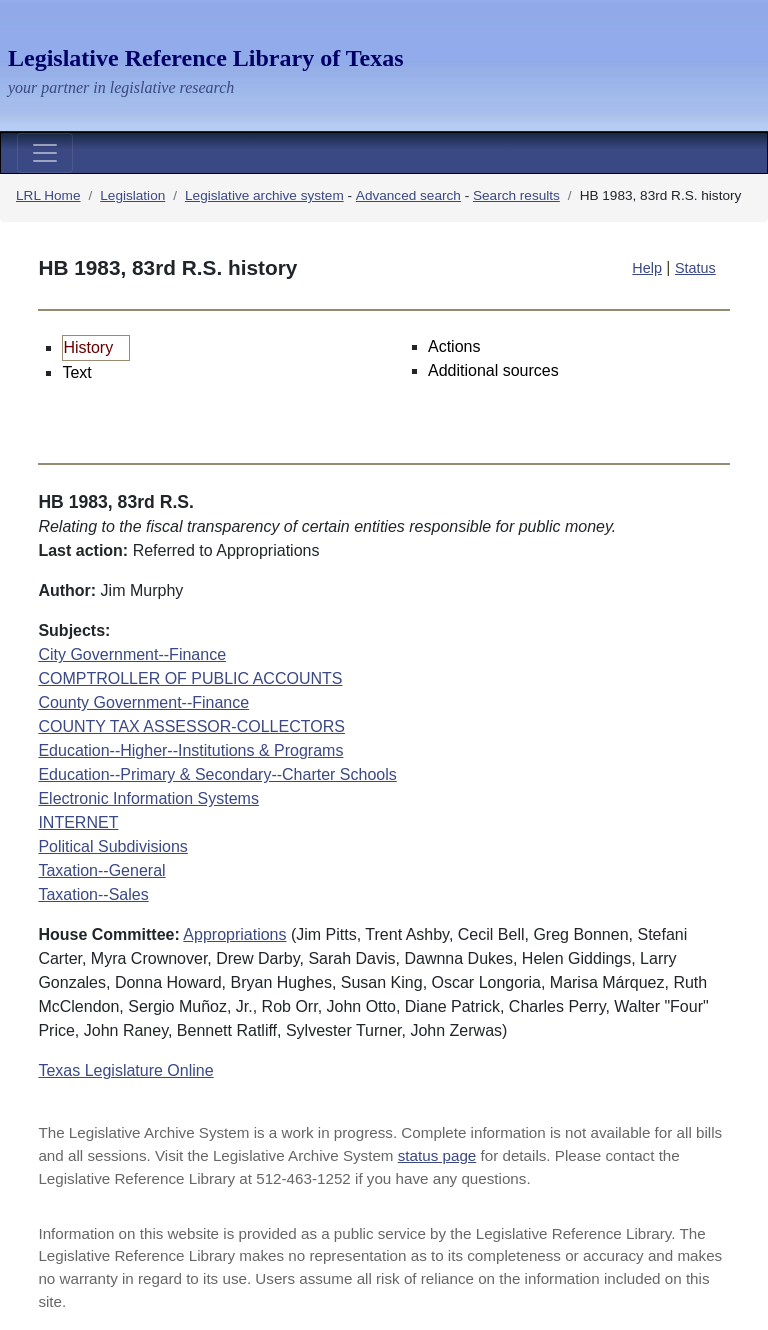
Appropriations (234, 934)
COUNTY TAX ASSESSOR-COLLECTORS (191, 726)
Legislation (132, 195)
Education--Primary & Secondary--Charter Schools (217, 774)
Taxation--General (101, 870)
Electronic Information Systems (148, 798)
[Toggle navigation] (45, 153)
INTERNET (78, 822)
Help (647, 268)
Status (695, 268)
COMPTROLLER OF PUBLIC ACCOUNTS (190, 678)
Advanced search (408, 195)
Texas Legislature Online (125, 1070)
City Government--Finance (132, 654)
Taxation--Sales (93, 894)
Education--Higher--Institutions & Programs (190, 750)
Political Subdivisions (112, 846)
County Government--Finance (143, 702)
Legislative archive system (264, 195)
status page (437, 1155)
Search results (516, 195)
